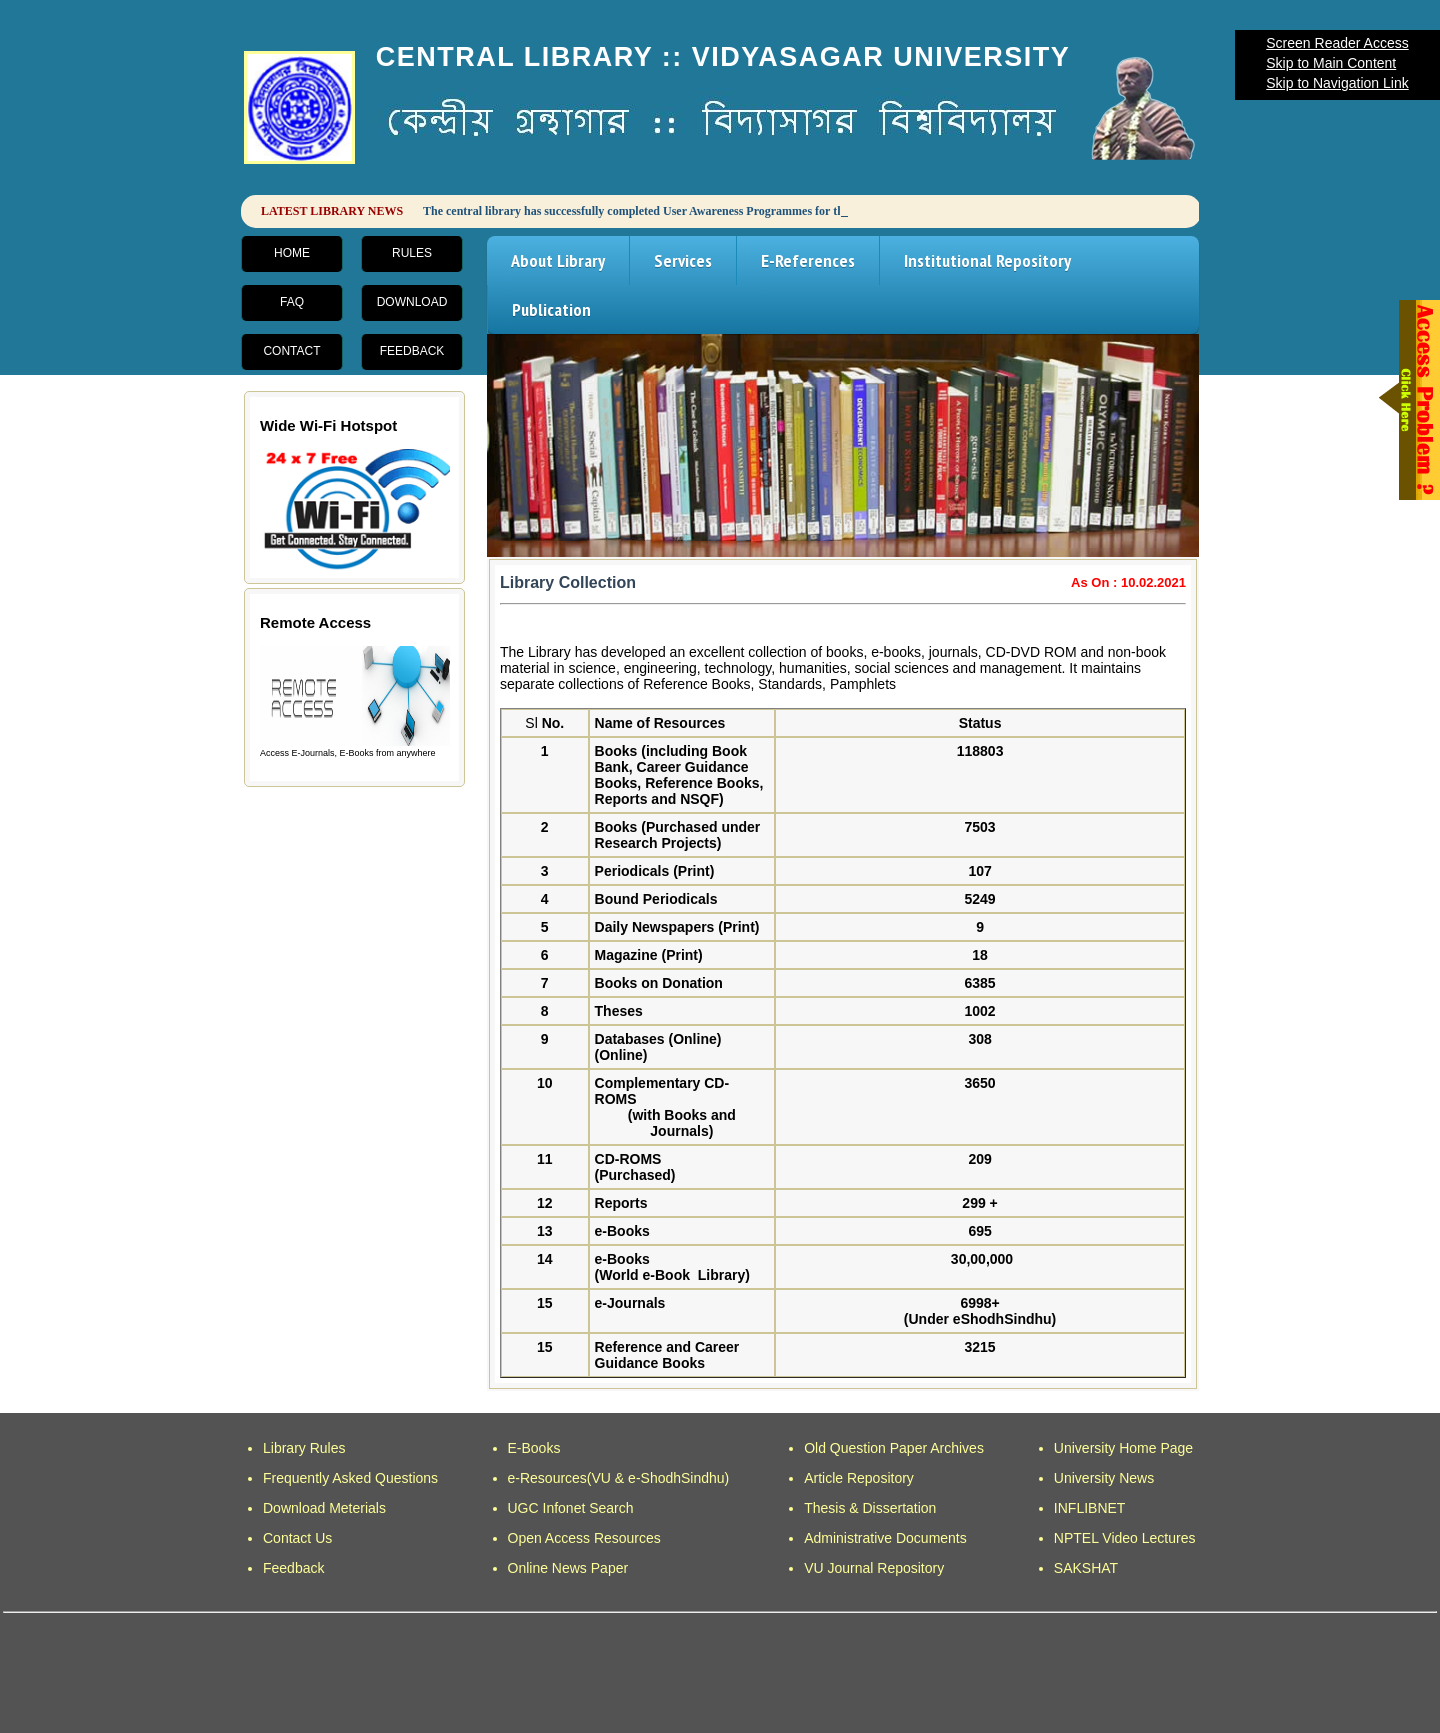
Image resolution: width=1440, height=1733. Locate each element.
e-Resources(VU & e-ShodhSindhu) (619, 1478)
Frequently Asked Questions (350, 1478)
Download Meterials (324, 1508)
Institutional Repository (987, 260)
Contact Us (297, 1538)
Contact (291, 351)
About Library (558, 260)
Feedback (412, 351)
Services (683, 260)
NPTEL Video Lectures (1125, 1538)
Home (292, 253)
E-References (808, 260)
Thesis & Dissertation (870, 1508)
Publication (551, 309)
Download (412, 302)
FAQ (292, 302)
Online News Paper (568, 1568)
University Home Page (1123, 1448)
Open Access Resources (584, 1538)
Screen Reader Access (1337, 43)
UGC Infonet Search (571, 1508)
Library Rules (304, 1448)
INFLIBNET (1090, 1508)
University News (1104, 1478)
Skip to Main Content (1331, 63)
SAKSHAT (1086, 1568)
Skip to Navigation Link (1337, 83)
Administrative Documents (885, 1538)
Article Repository (859, 1478)
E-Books (534, 1448)
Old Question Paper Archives (894, 1448)
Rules (412, 253)
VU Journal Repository (874, 1568)
